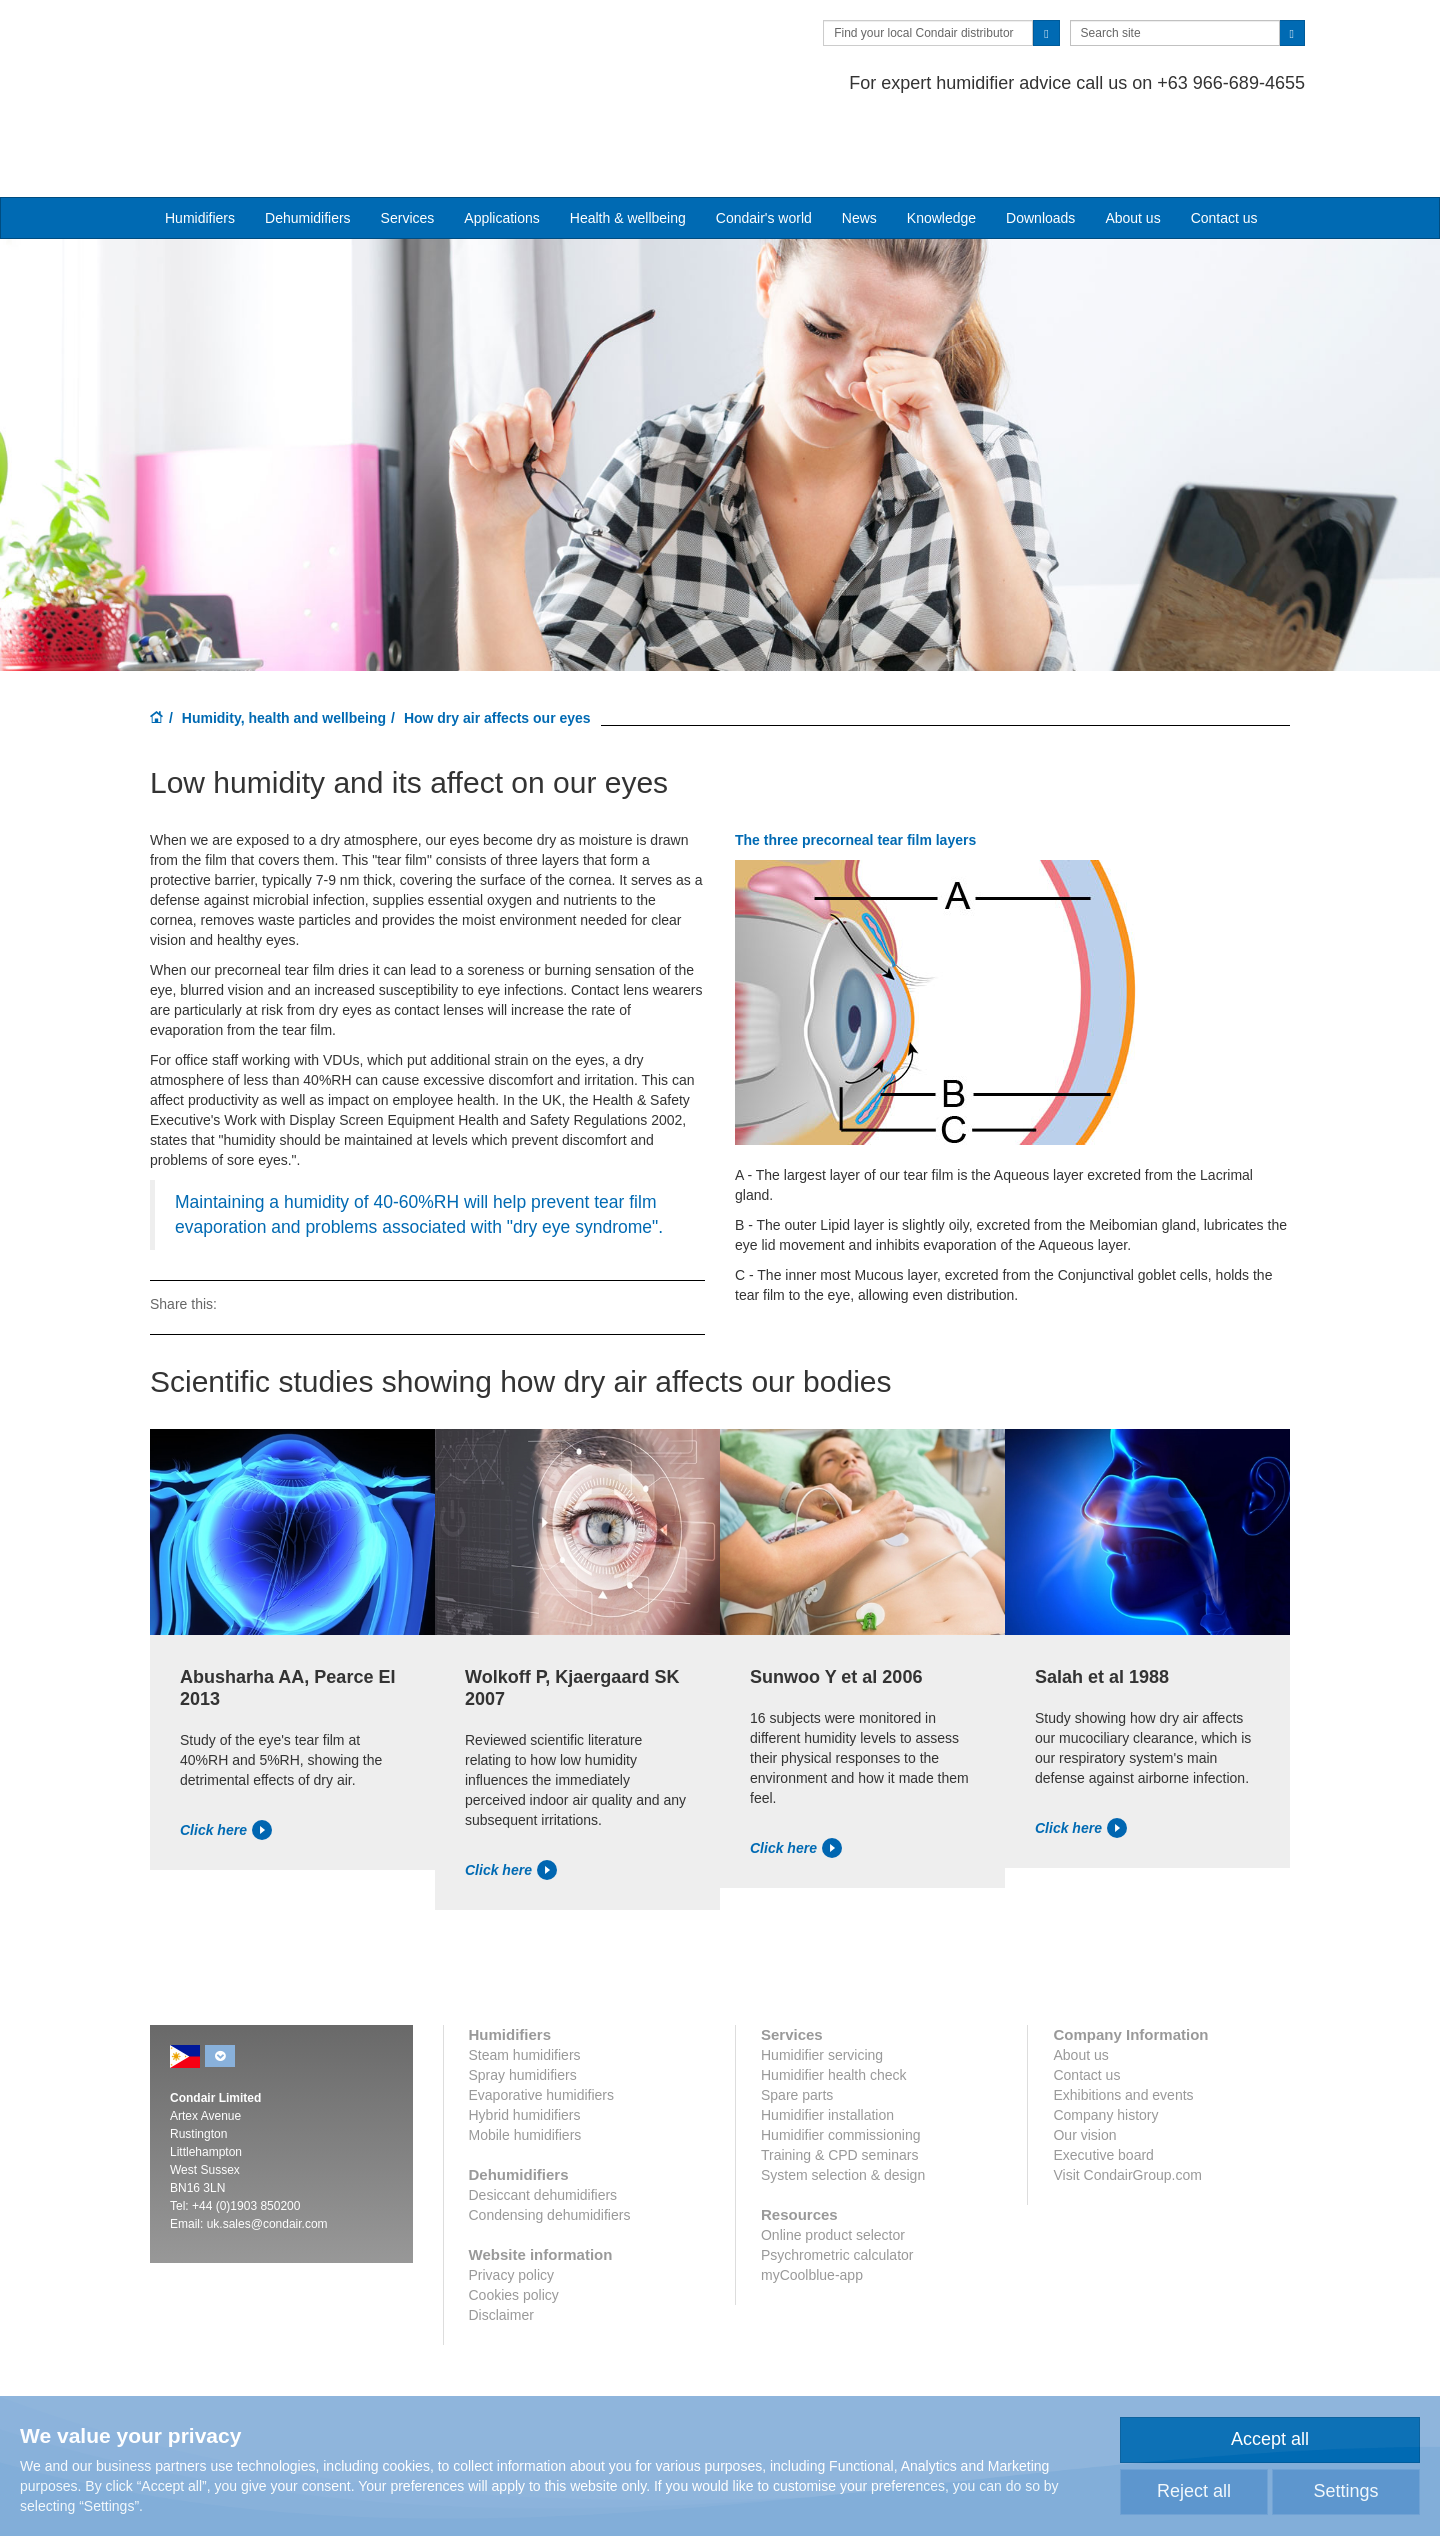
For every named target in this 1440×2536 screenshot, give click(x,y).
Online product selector (833, 2158)
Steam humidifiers (525, 1978)
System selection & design (843, 2098)
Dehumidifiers (308, 141)
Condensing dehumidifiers (550, 2138)
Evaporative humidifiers (542, 2018)
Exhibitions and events (1123, 2018)
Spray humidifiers (523, 1998)
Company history (1105, 2038)
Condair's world (764, 141)
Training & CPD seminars (839, 2078)
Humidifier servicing (822, 1978)
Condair (265, 45)
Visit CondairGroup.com (1127, 2098)
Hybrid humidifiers (525, 2038)
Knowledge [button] (941, 141)
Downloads (1040, 141)
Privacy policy (512, 2198)
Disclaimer (501, 2238)
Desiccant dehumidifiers (543, 2118)
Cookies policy (514, 2218)
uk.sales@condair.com (267, 2147)
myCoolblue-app (812, 2198)
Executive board (1103, 2078)
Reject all (1194, 2491)
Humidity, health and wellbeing (284, 641)
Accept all (1270, 2439)
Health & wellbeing (628, 141)
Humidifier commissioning (841, 2058)
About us (1132, 141)
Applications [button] (502, 141)
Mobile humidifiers (525, 2058)
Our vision (1084, 2058)
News (859, 141)
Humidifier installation (827, 2038)
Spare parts (797, 2018)
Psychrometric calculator (837, 2178)
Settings (1345, 2491)
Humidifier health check (834, 1998)
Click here (226, 1753)
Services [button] (408, 141)
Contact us (1224, 141)
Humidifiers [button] (200, 141)
